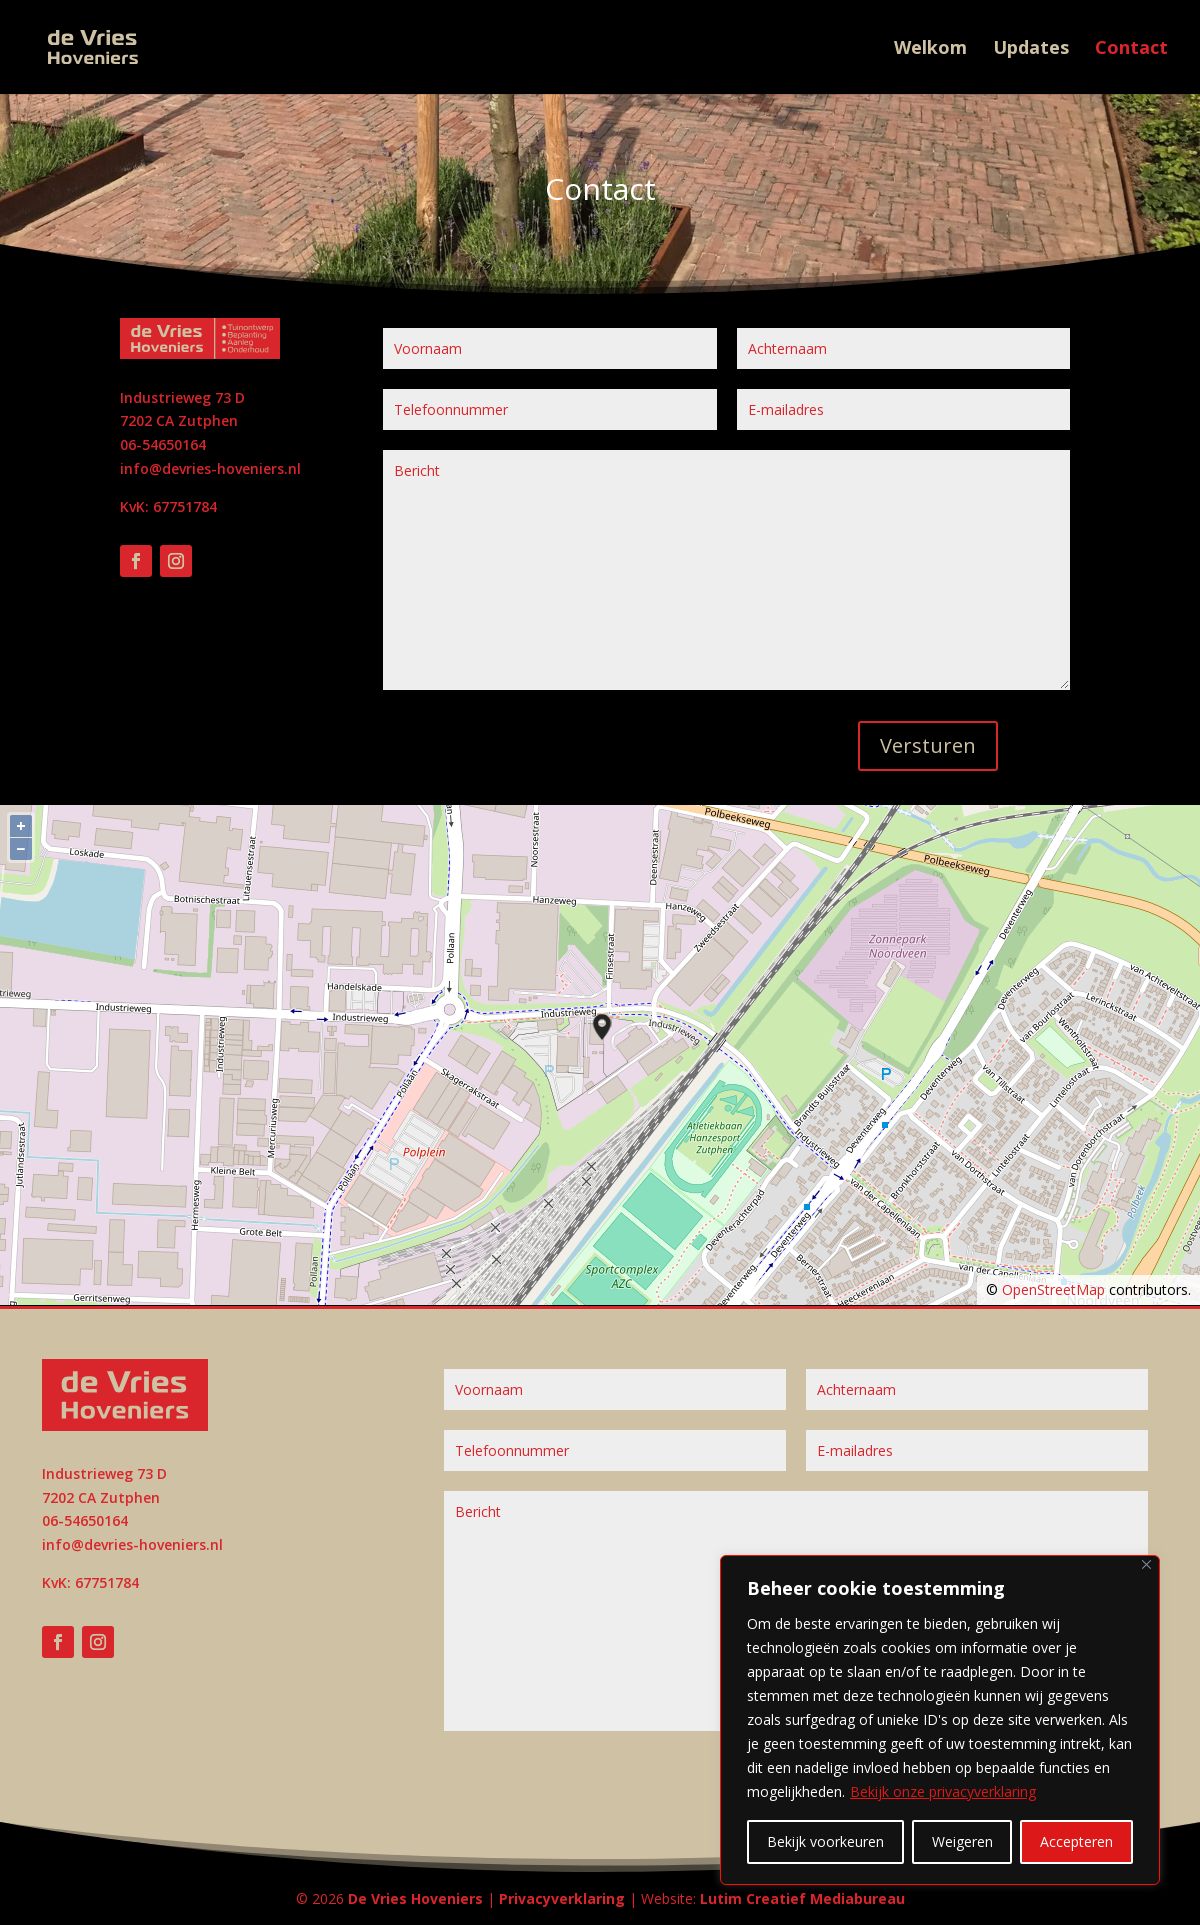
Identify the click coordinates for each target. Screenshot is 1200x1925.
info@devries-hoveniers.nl (210, 468)
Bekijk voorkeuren (825, 1841)
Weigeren (962, 1841)
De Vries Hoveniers (415, 1898)
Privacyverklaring (562, 1898)
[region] (940, 1720)
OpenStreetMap (1053, 1289)
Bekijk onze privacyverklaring (943, 1791)
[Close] (1146, 1564)
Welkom (930, 49)
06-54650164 (163, 444)
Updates (1031, 49)
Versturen (928, 745)
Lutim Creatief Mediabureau (802, 1898)
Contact (1131, 49)
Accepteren (1076, 1841)
